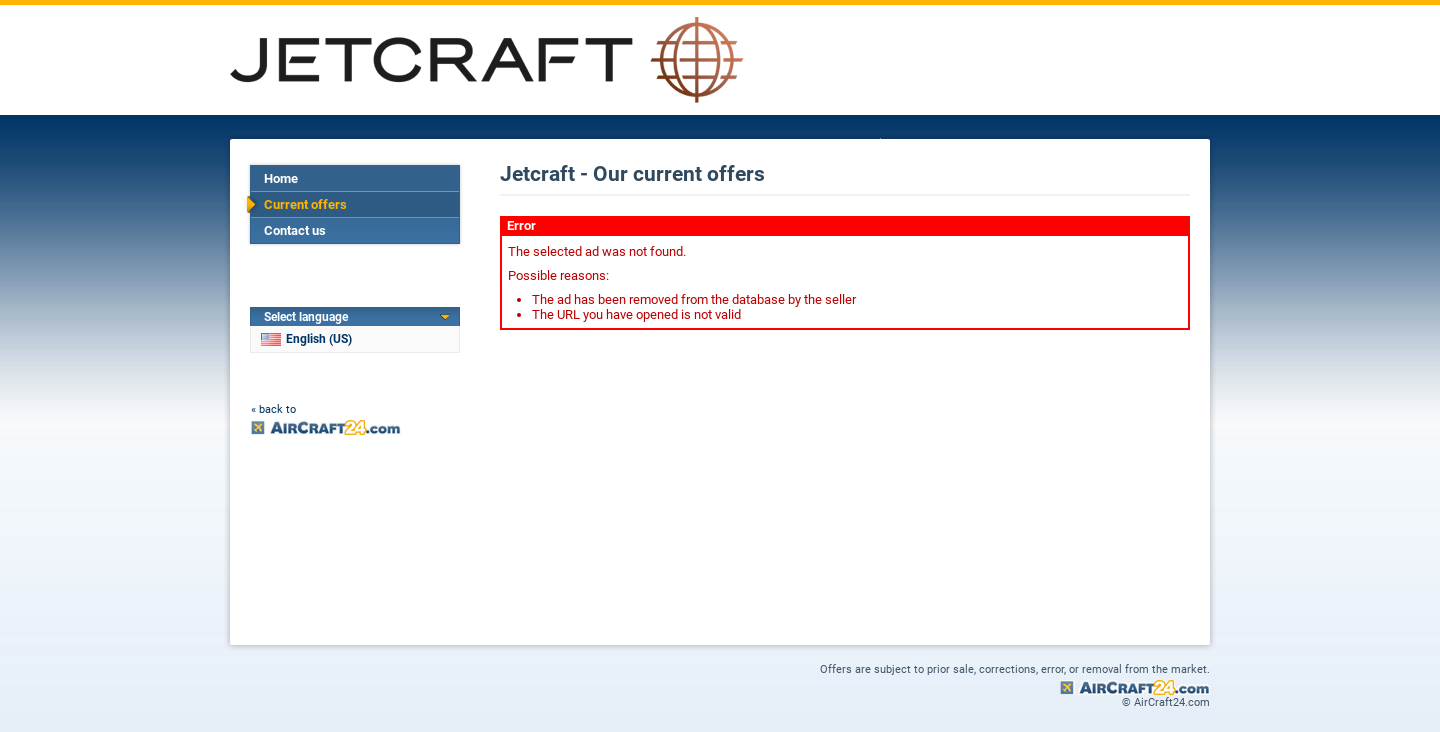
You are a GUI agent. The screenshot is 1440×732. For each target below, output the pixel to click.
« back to (273, 409)
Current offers (305, 204)
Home (281, 178)
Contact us (295, 230)
